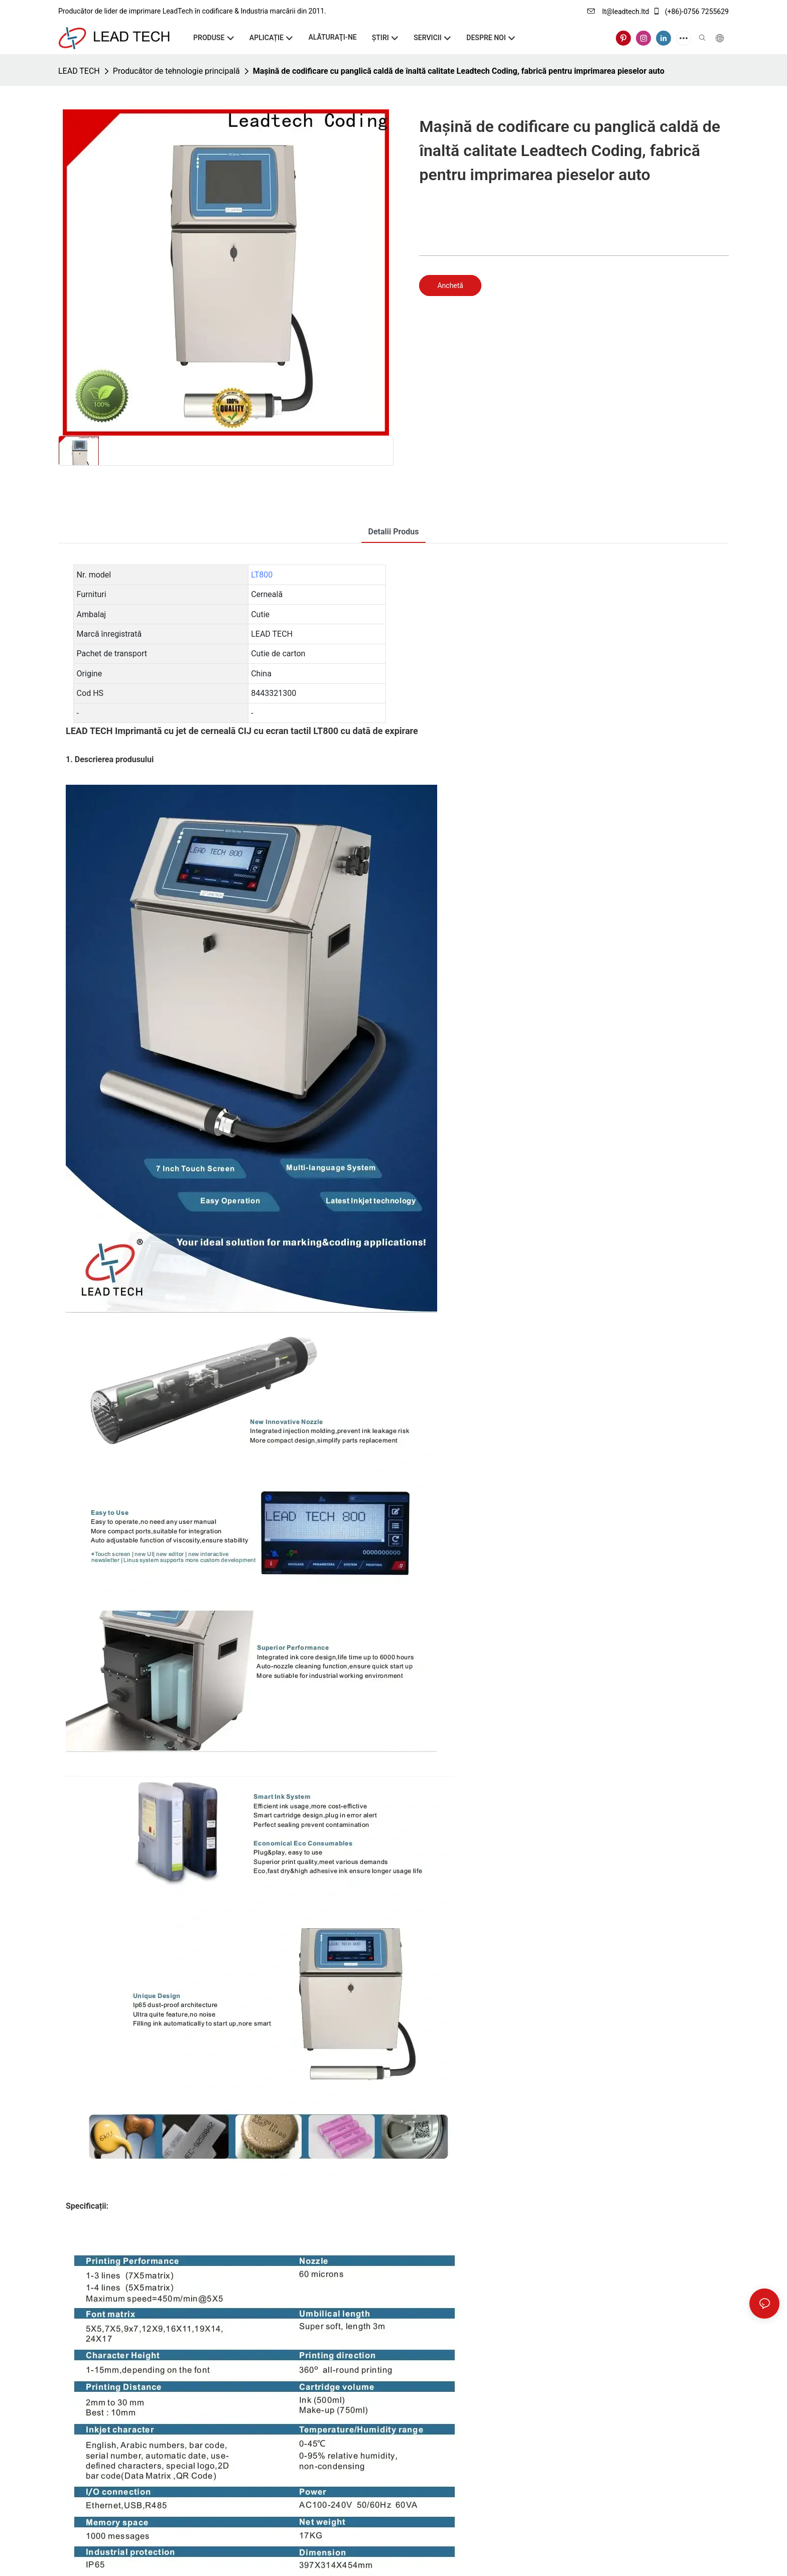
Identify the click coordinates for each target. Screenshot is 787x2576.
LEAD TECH (79, 71)
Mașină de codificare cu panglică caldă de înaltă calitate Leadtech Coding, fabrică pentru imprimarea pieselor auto (459, 71)
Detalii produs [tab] (393, 531)
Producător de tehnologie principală (176, 71)
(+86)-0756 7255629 (690, 12)
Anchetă (450, 285)
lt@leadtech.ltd (618, 12)
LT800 (262, 575)
